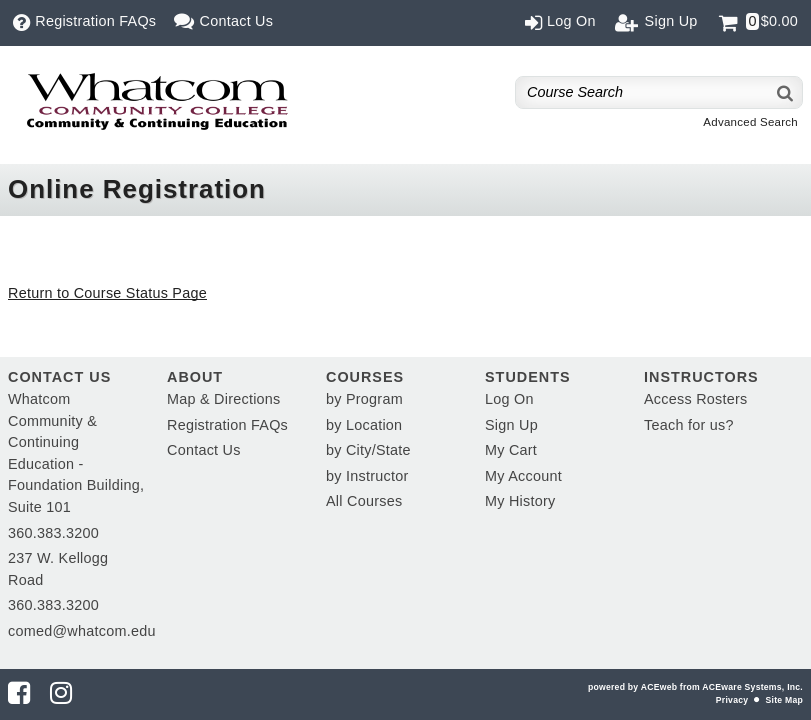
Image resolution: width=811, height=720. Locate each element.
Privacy (732, 700)
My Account (523, 476)
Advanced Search (750, 122)
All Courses (364, 501)
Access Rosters (695, 399)
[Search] (786, 92)
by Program (364, 399)
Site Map (784, 700)
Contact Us (204, 450)
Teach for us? (689, 425)
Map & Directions (224, 399)
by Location (364, 425)
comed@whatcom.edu (82, 631)
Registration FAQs (227, 425)
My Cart (511, 450)
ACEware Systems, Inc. (752, 687)
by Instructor (367, 476)
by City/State (368, 450)
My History (520, 501)
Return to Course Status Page (107, 293)
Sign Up (511, 425)
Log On (509, 399)
